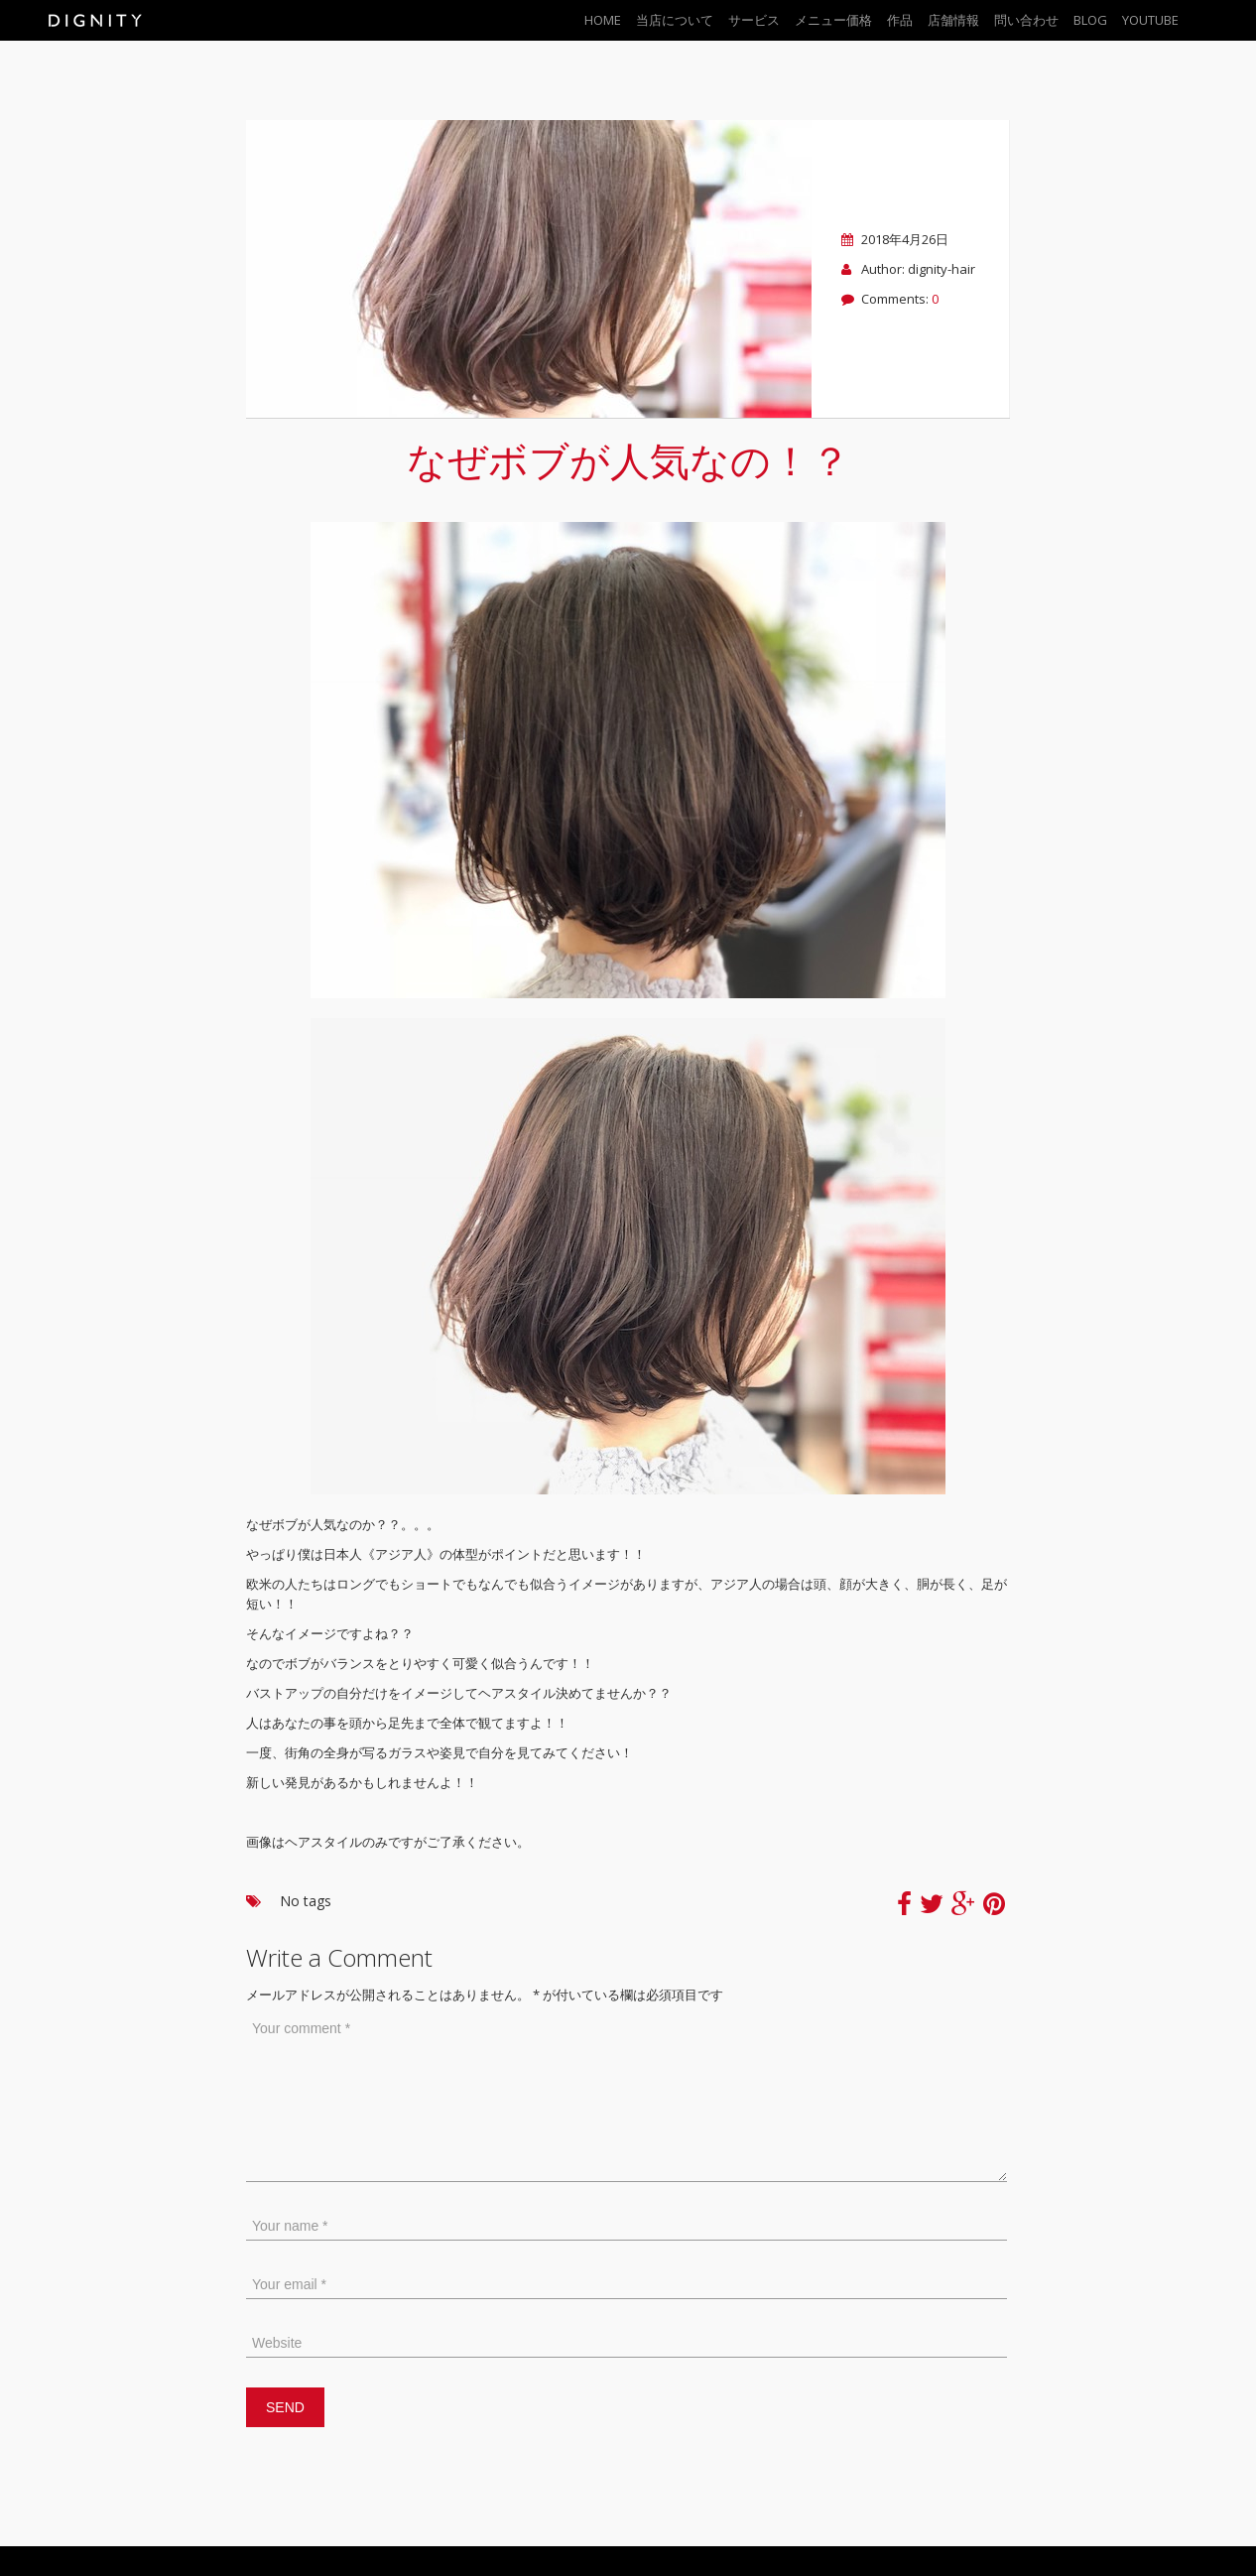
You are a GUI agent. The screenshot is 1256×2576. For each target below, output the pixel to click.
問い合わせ (1026, 20)
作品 (900, 20)
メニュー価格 (833, 20)
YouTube (1150, 20)
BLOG (1090, 20)
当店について (674, 20)
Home (602, 20)
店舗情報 (953, 20)
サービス (754, 20)
